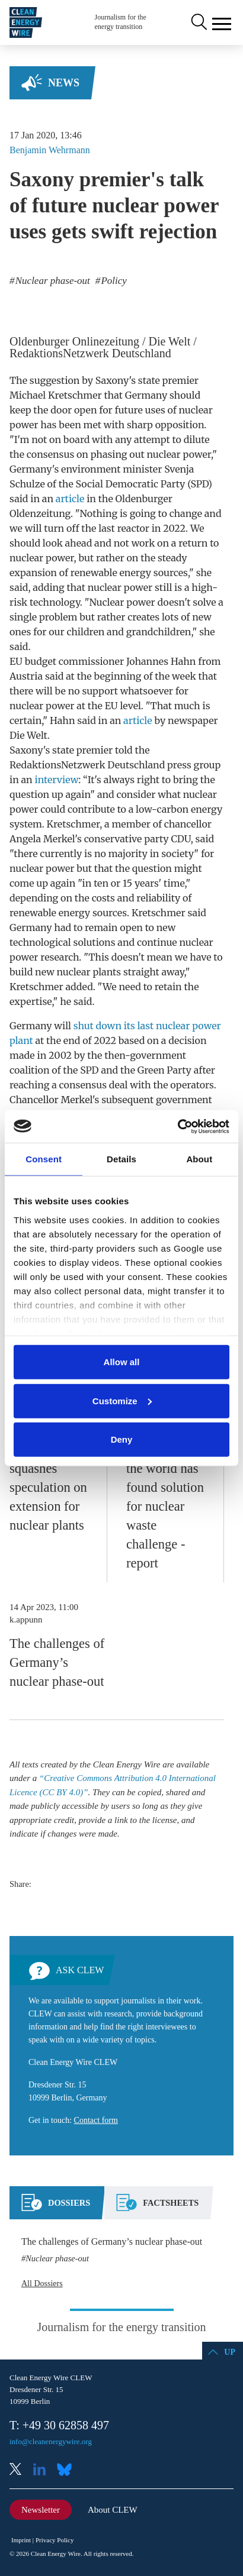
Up (229, 2352)
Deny (122, 1439)
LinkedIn (44, 2470)
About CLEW (113, 2509)
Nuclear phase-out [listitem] (51, 280)
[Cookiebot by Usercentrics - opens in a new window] (177, 1126)
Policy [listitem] (112, 280)
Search (198, 22)
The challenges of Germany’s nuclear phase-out (56, 1662)
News (63, 83)
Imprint (21, 2539)
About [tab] (199, 1159)
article (70, 499)
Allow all (122, 1362)
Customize (122, 1400)
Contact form (96, 2120)
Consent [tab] (43, 1159)
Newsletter (40, 2509)
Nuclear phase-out (57, 2258)
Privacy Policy (54, 2539)
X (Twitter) (20, 2470)
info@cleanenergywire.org (50, 2441)
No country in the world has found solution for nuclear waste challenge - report (165, 1506)
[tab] (55, 2207)
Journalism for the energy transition (120, 22)
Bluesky (67, 2470)
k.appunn (25, 1619)
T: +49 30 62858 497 (59, 2425)
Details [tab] (121, 1159)
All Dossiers (42, 2283)
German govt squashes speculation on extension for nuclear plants (48, 1487)
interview (57, 780)
